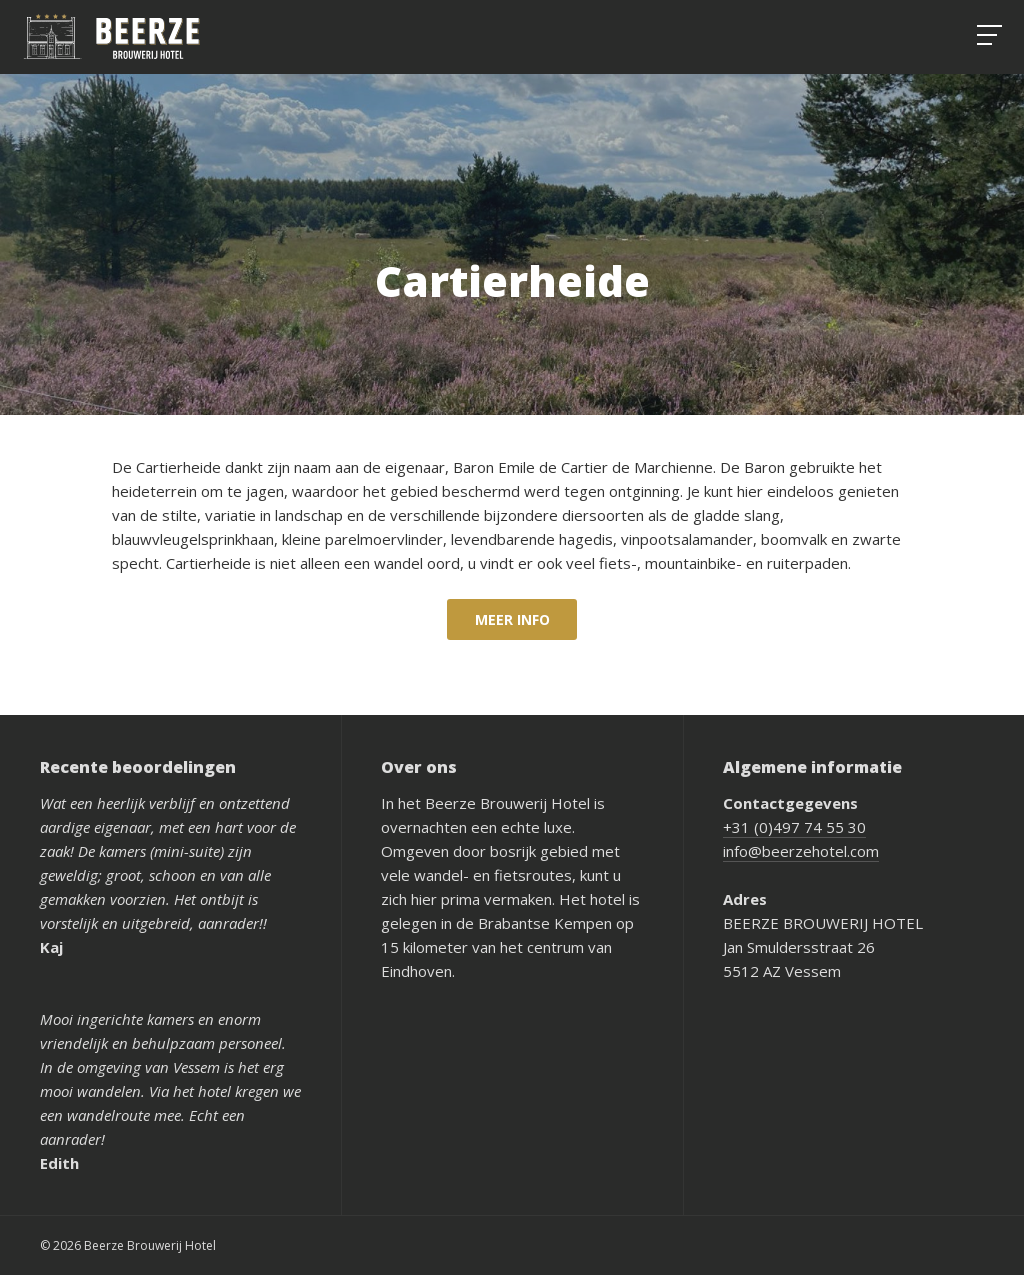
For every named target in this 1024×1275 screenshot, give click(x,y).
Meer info (512, 619)
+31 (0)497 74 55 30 (794, 827)
